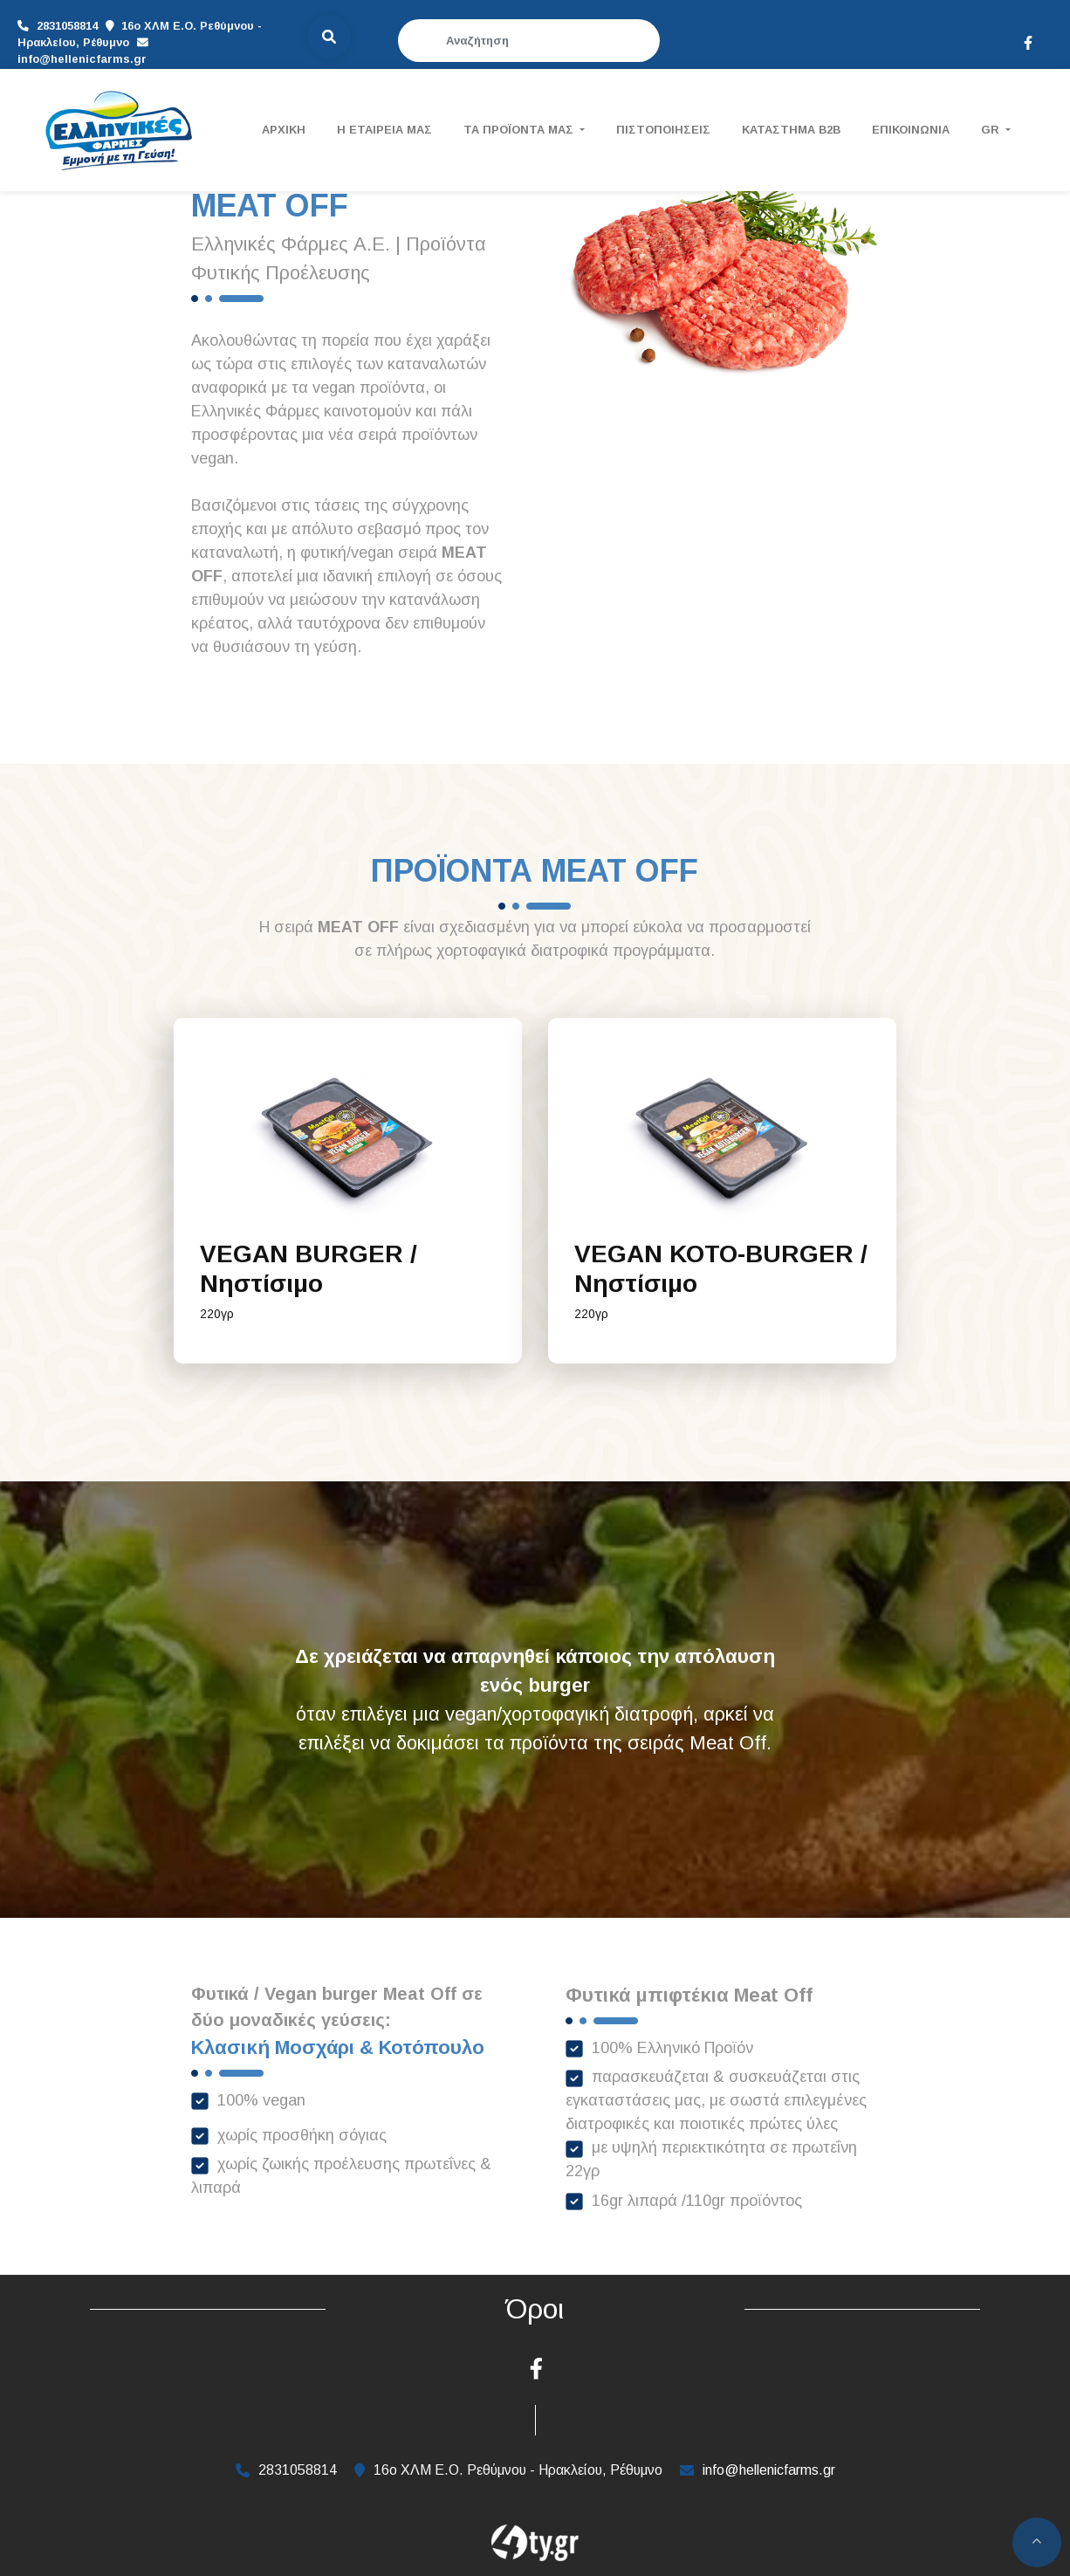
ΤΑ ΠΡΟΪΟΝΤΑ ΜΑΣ (520, 129)
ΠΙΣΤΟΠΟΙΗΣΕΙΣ (663, 129)
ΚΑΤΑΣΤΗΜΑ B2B (791, 129)
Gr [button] (992, 129)
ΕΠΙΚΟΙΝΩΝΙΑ (911, 129)
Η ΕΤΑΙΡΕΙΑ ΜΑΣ (384, 129)
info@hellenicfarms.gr (155, 45)
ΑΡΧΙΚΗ (283, 129)
